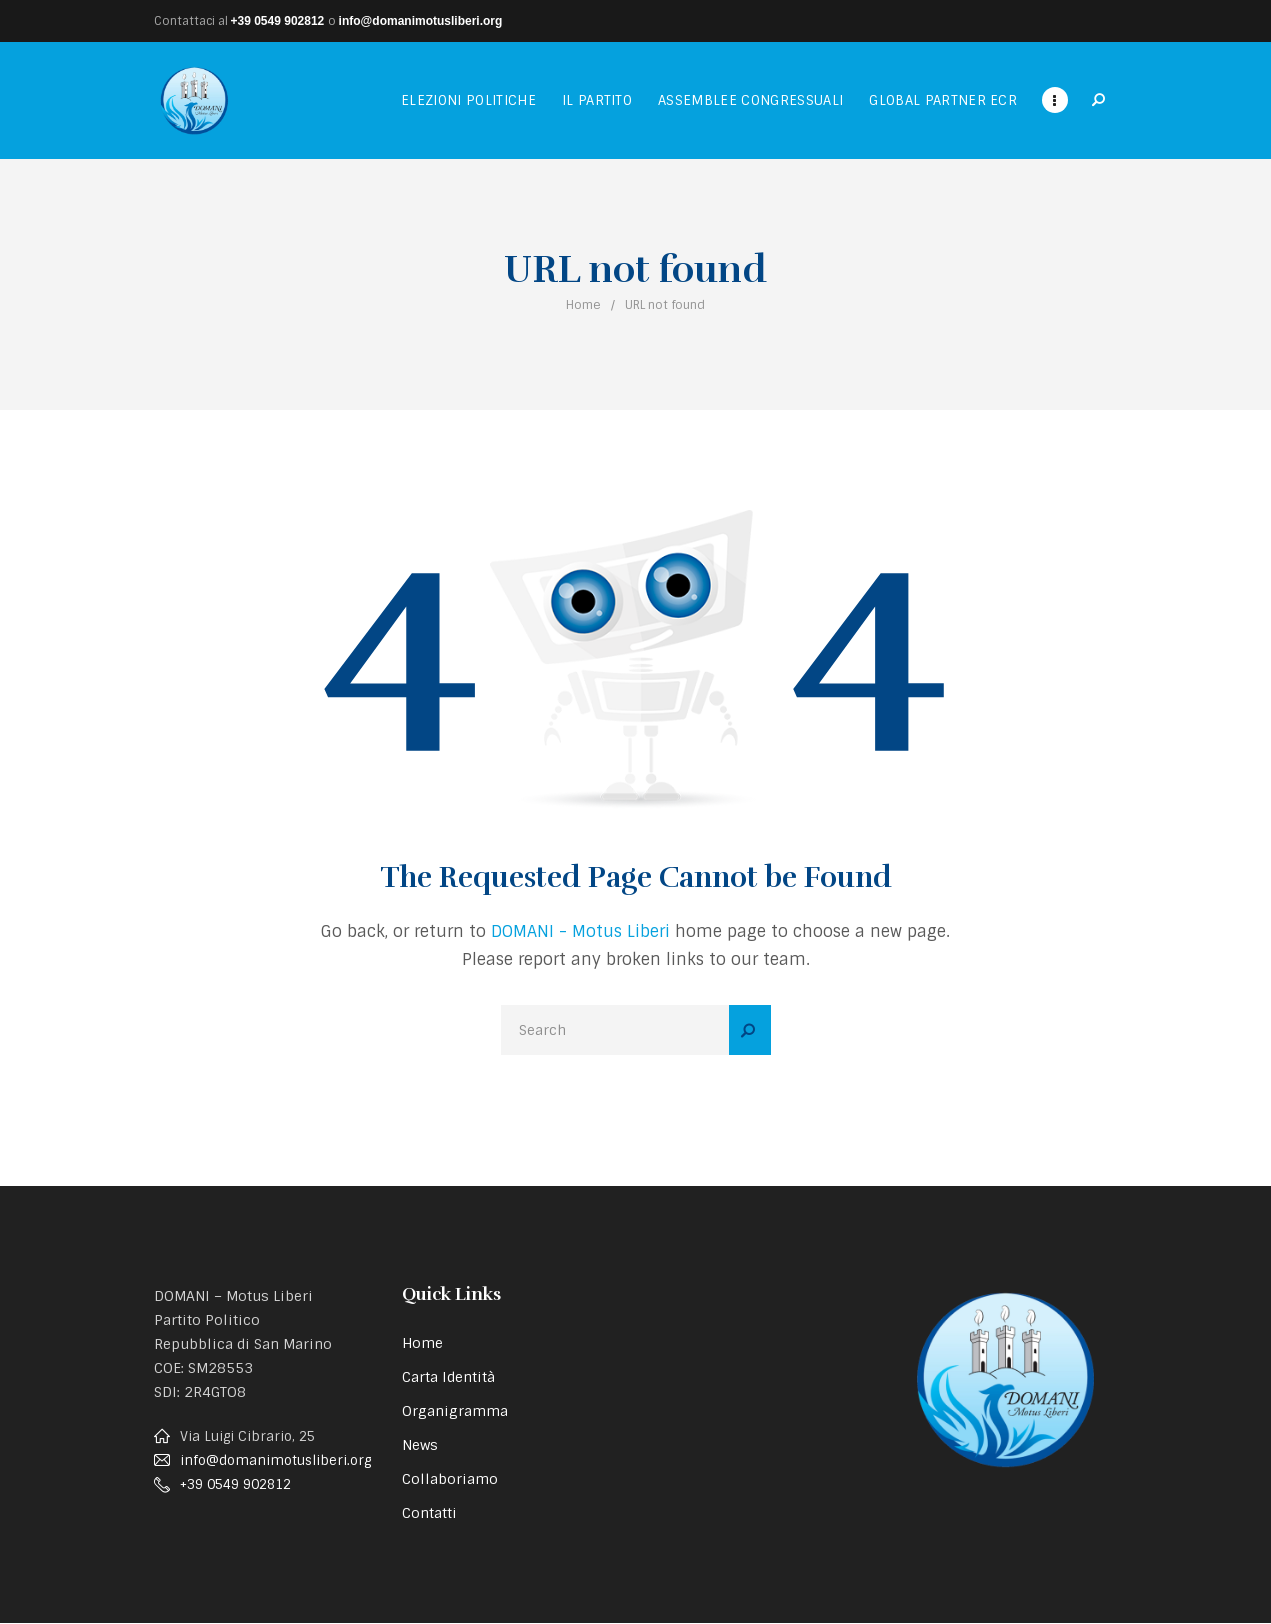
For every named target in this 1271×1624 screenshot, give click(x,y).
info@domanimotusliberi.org (421, 21)
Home (583, 305)
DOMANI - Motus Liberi (580, 931)
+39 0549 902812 (278, 21)
